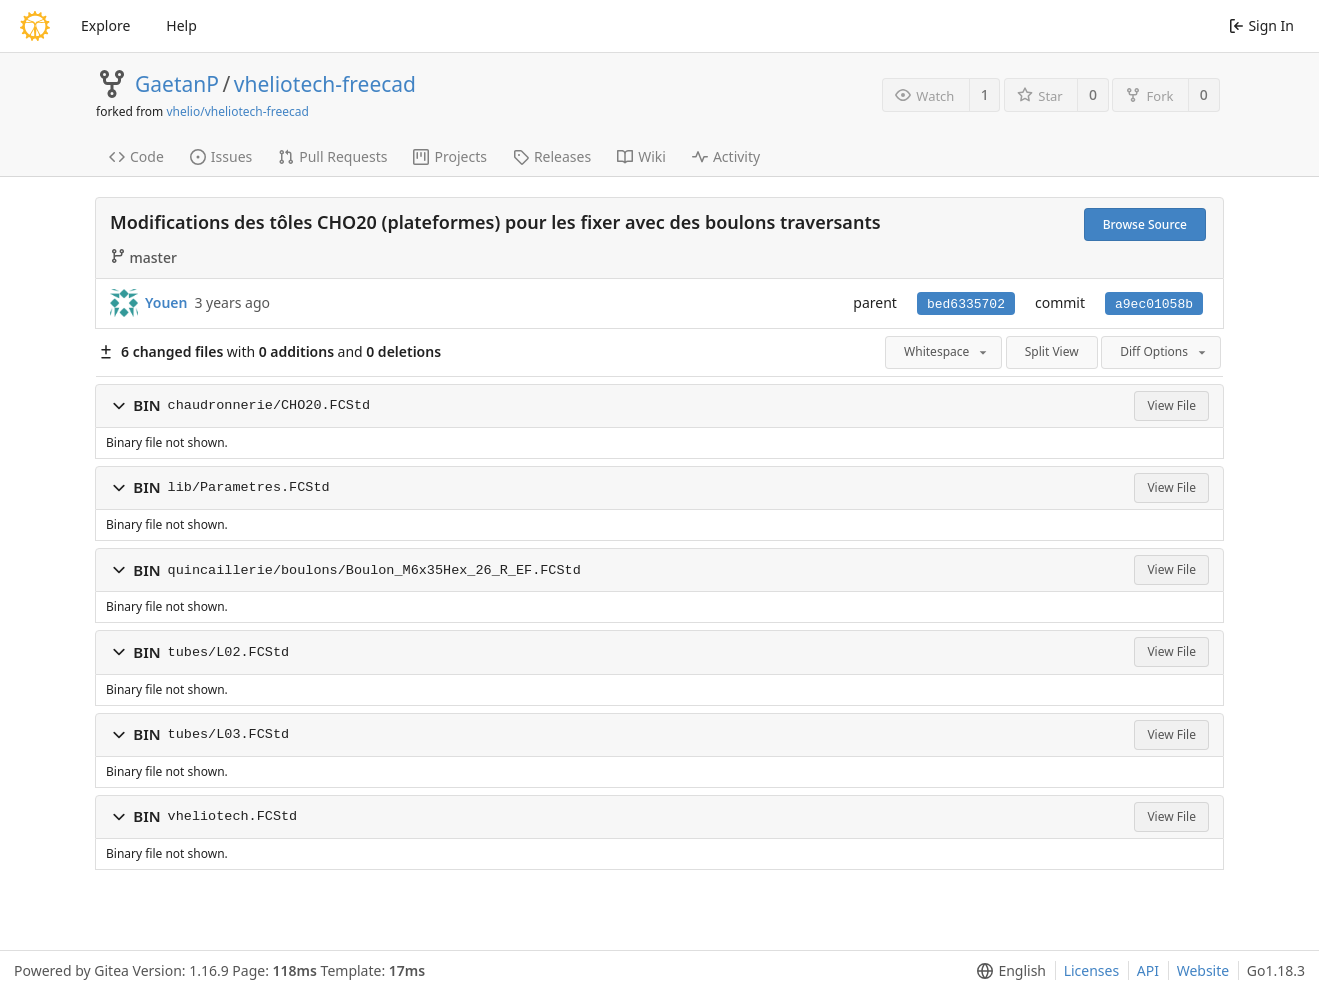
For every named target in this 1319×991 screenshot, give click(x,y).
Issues (221, 156)
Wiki (641, 156)
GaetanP (177, 84)
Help (181, 25)
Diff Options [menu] (1164, 351)
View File (1171, 405)
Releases (552, 156)
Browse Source (1145, 224)
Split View (1052, 351)
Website (1203, 970)
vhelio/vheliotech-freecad (237, 111)
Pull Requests (332, 156)
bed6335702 (966, 304)
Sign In (1261, 25)
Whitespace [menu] (947, 351)
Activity (726, 156)
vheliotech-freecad (325, 84)
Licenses (1092, 970)
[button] (119, 406)
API (1148, 970)
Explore (105, 25)
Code (136, 156)
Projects (449, 156)
